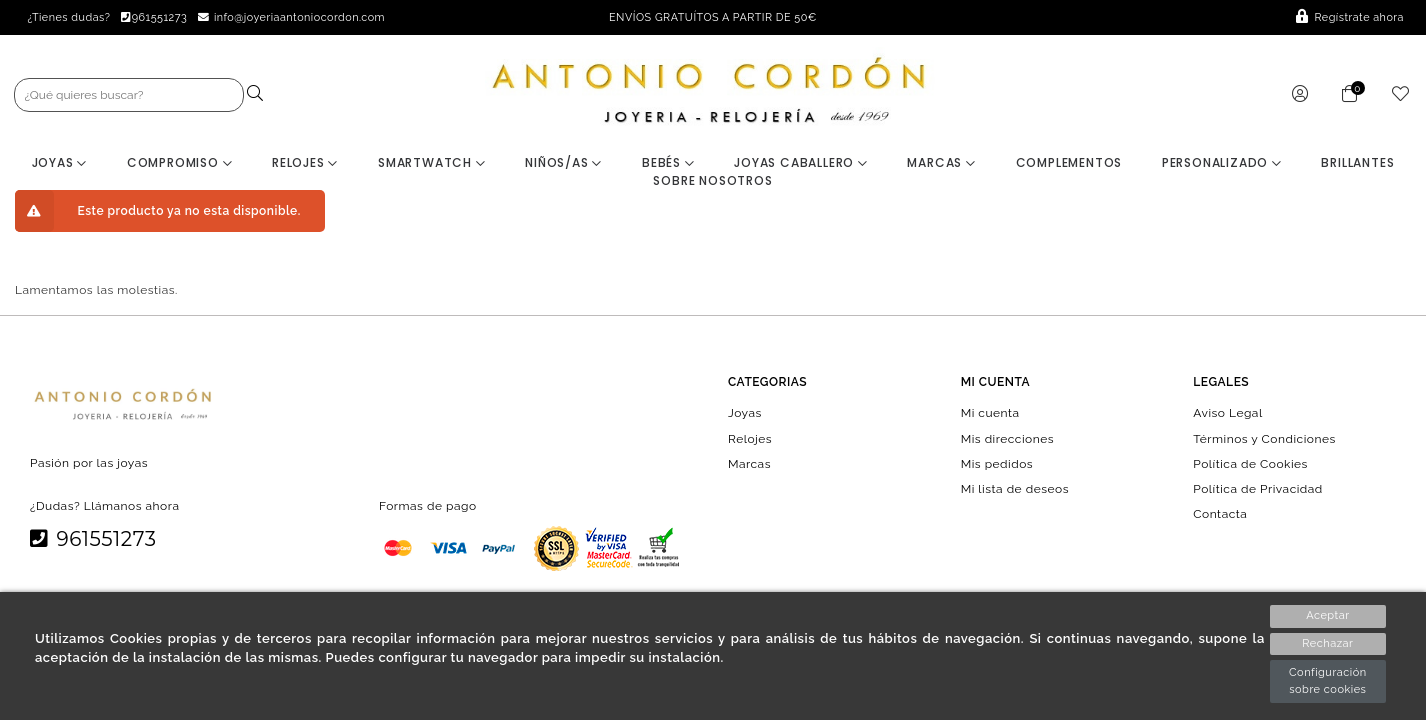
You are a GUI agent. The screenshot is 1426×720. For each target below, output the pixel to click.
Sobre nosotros (712, 180)
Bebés (668, 162)
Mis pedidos (997, 463)
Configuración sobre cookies (1328, 681)
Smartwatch (432, 162)
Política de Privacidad (1258, 489)
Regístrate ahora (1350, 17)
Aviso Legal (1227, 413)
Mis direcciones (1007, 438)
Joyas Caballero (801, 162)
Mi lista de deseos (1015, 489)
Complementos (1069, 162)
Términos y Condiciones (1264, 438)
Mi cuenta (990, 413)
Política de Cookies (1250, 463)
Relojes (305, 162)
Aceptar (1327, 615)
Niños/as (563, 162)
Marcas (941, 162)
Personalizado (1222, 162)
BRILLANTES (1357, 162)
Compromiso (180, 162)
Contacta (1220, 514)
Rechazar (1327, 643)
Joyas (60, 162)
